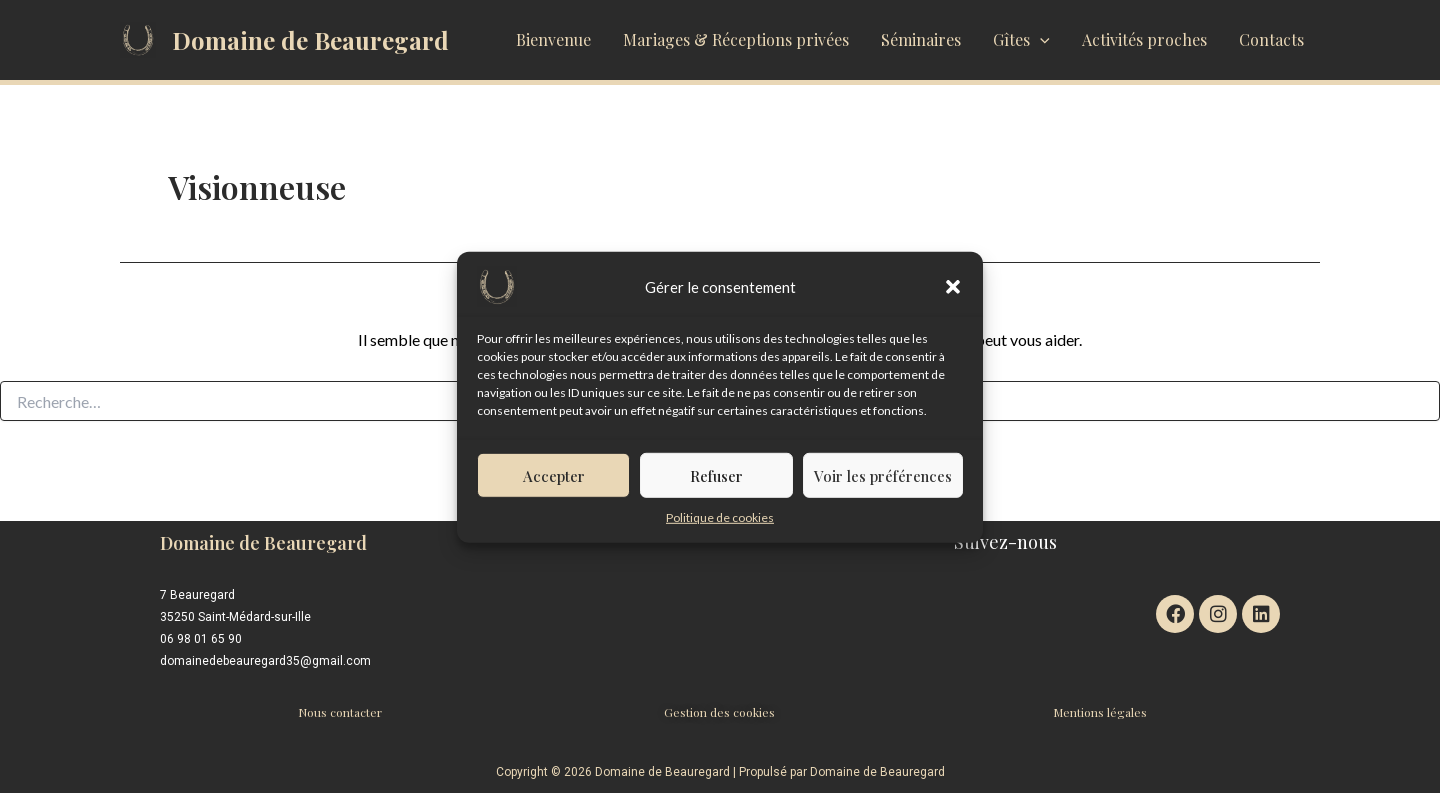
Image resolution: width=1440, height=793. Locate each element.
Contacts (1271, 39)
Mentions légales (1100, 712)
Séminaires (921, 39)
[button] (953, 295)
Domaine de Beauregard (310, 40)
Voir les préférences (883, 484)
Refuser (716, 484)
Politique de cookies (720, 525)
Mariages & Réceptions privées (736, 39)
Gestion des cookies (719, 712)
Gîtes (1021, 40)
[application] (1040, 40)
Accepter (554, 484)
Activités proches (1144, 39)
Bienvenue (553, 39)
